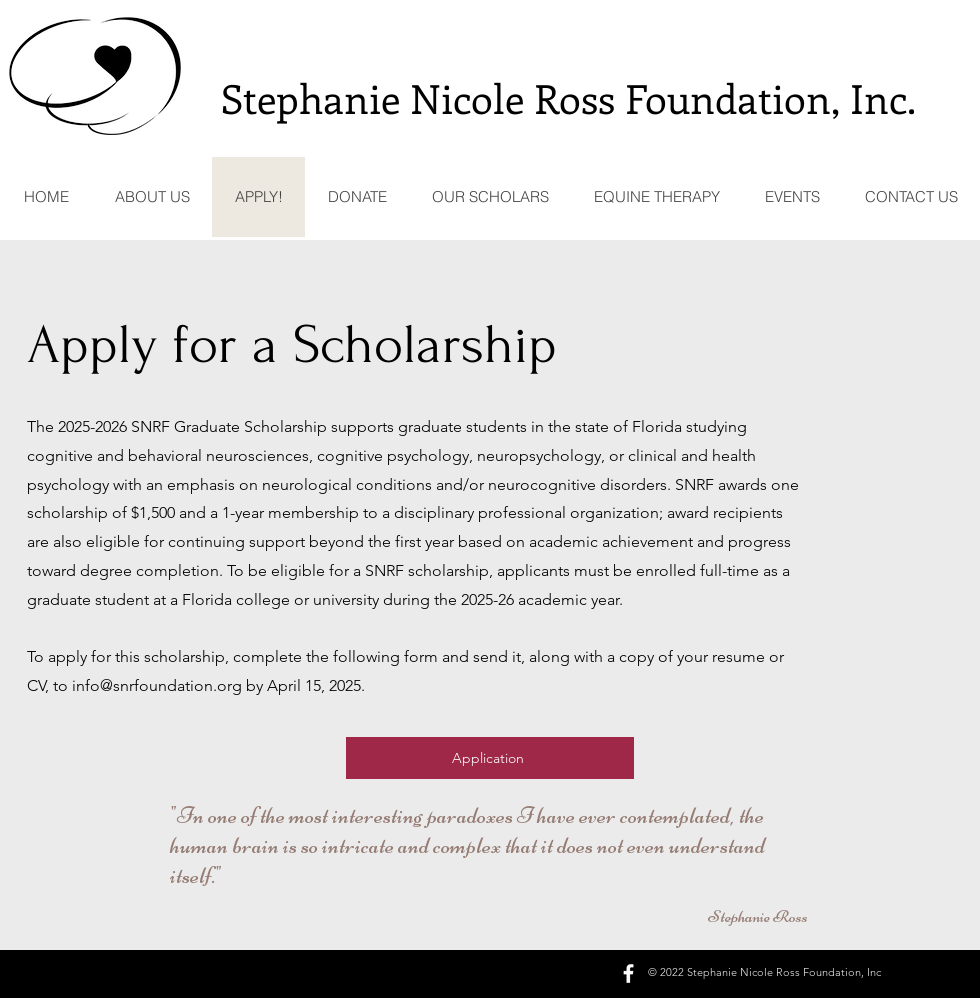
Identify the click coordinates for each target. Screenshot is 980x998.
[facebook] (628, 973)
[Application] (490, 758)
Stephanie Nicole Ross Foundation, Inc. (568, 97)
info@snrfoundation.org (157, 685)
